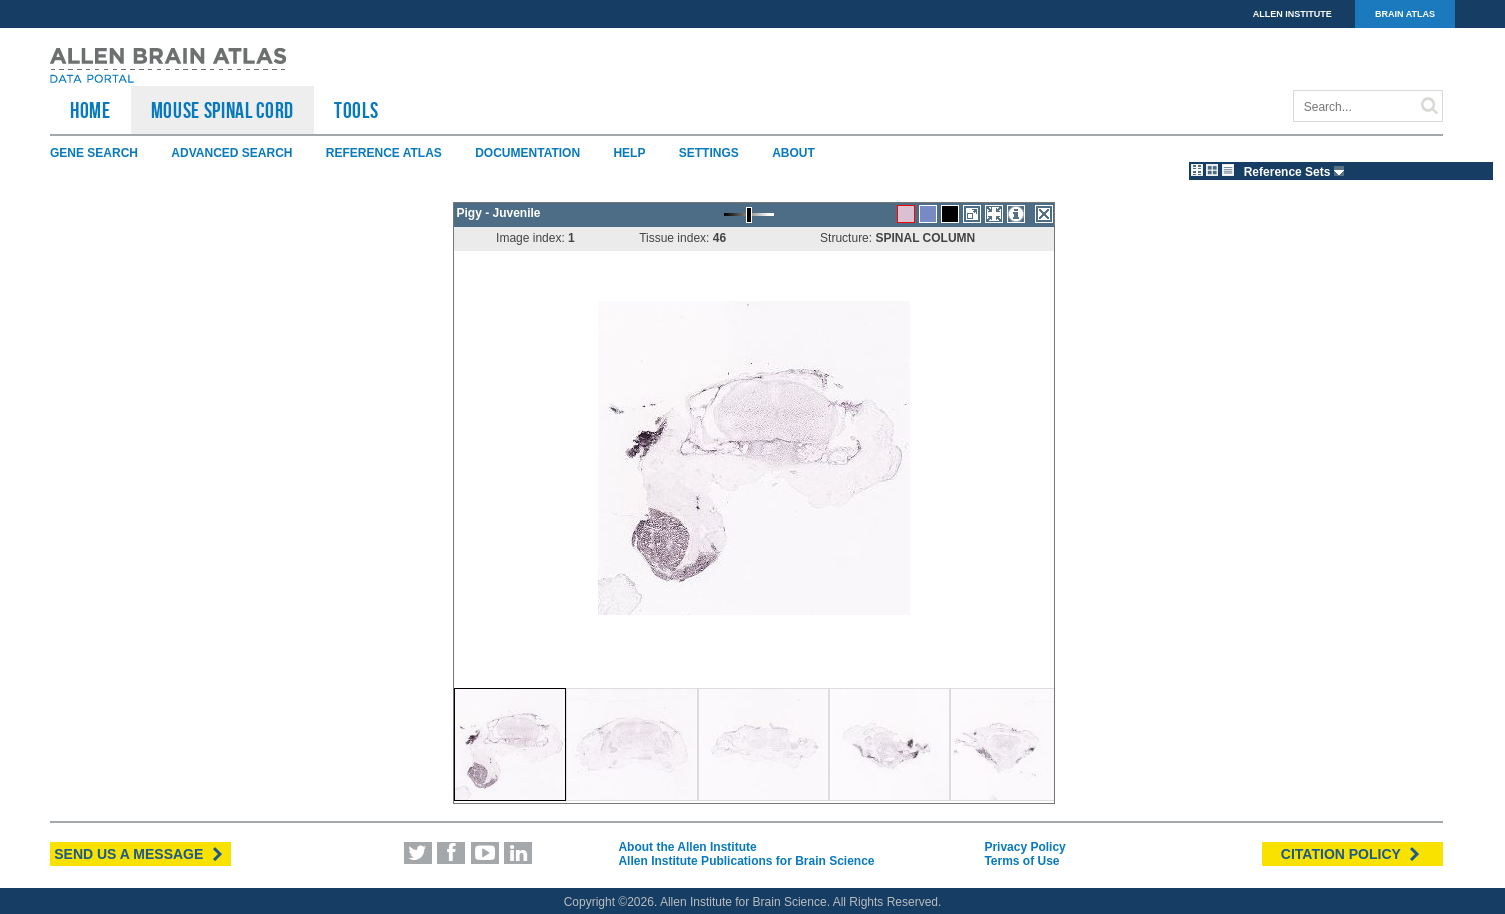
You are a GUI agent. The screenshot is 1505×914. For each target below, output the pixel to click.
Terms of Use (1021, 861)
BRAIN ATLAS (1405, 14)
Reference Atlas (384, 153)
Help (629, 153)
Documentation (527, 153)
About (793, 153)
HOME (90, 110)
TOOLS (356, 110)
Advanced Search (231, 153)
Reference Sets (1295, 172)
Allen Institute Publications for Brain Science (746, 861)
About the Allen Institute (687, 847)
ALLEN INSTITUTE (1292, 14)
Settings (709, 153)
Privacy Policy (1024, 847)
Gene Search (94, 153)
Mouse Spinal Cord (222, 110)
